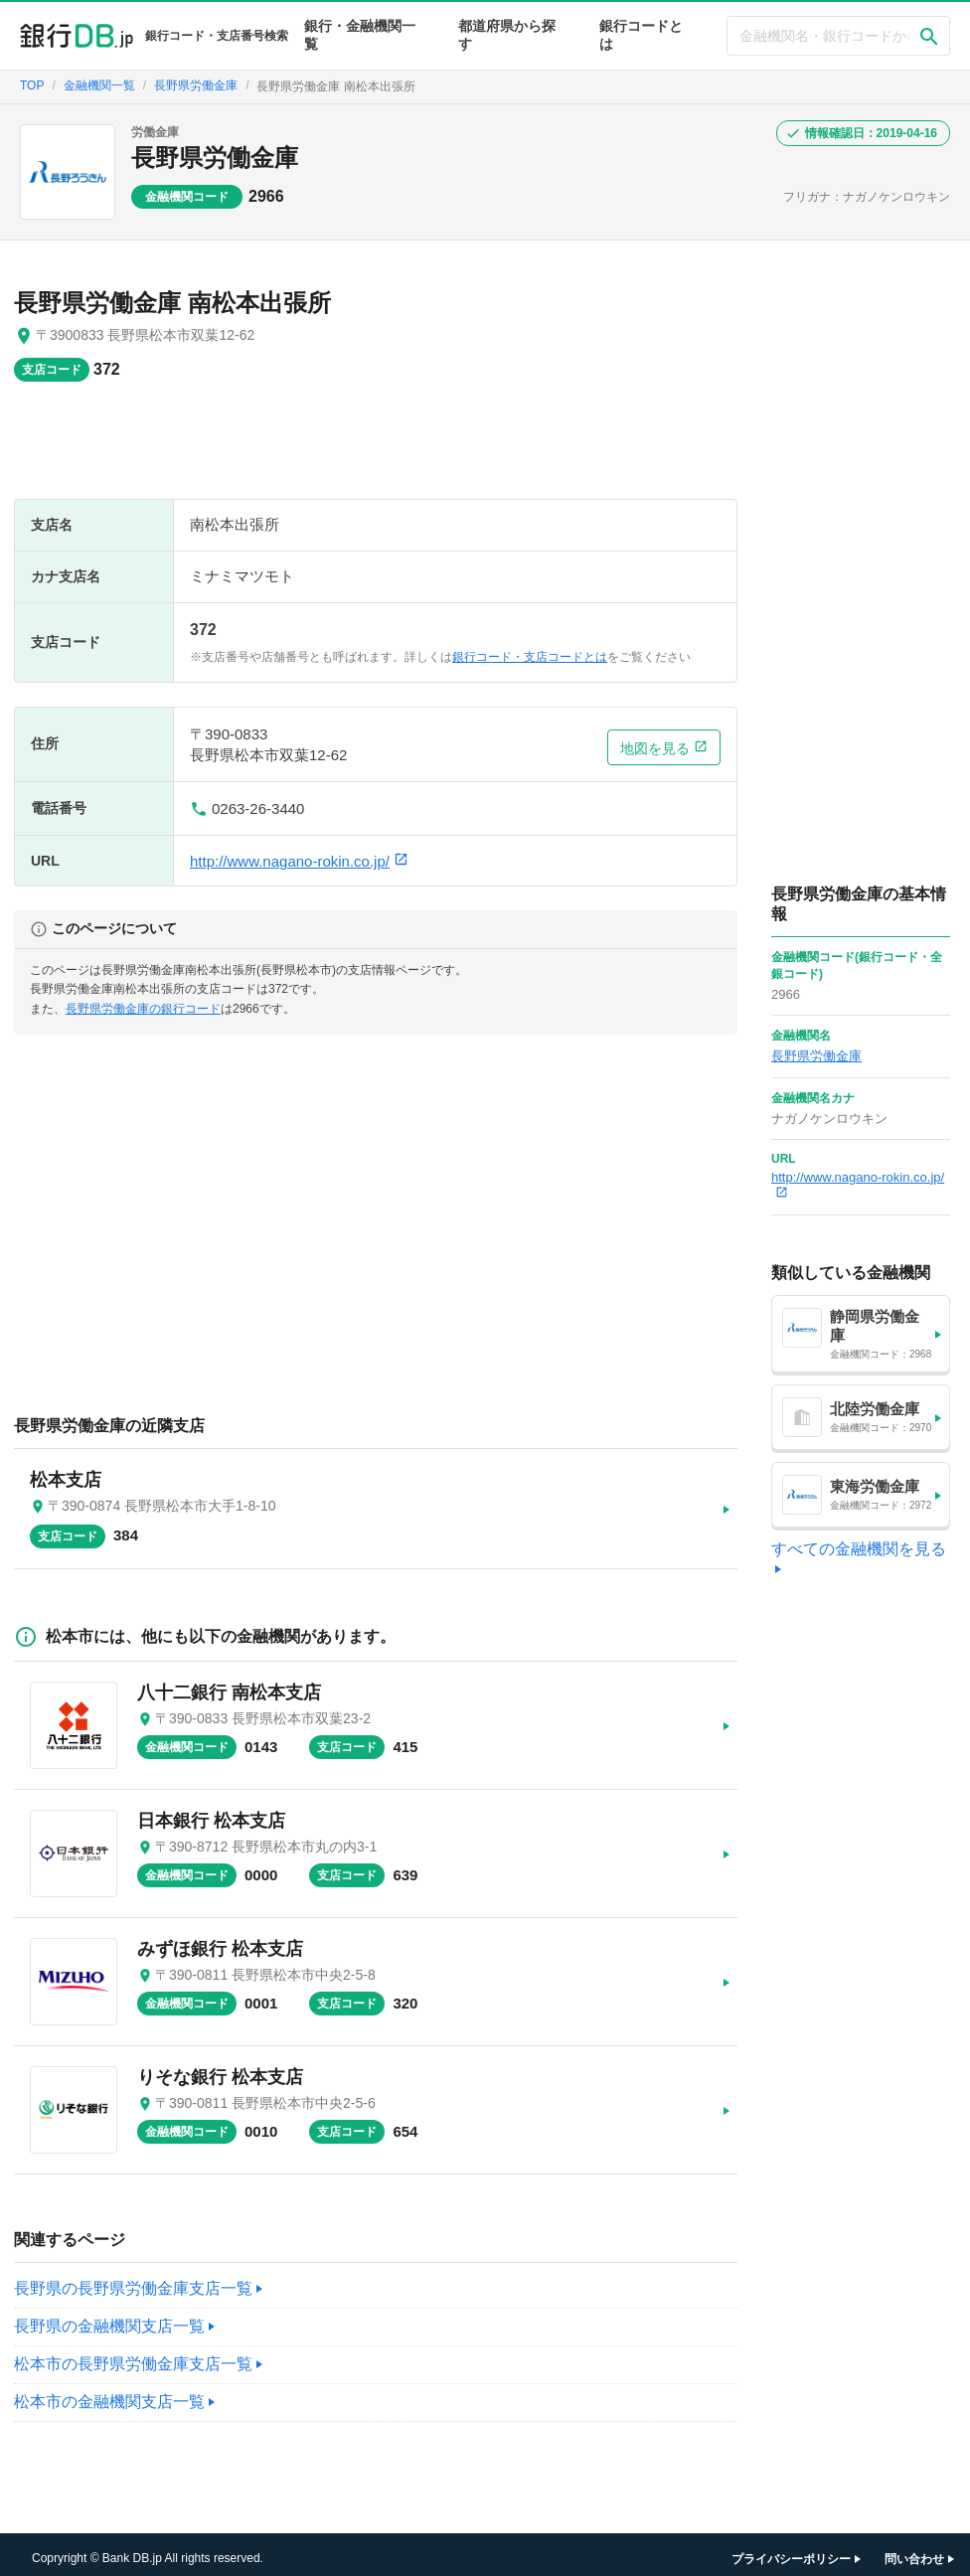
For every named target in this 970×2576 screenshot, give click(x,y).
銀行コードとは (641, 35)
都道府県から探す (507, 35)
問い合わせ (914, 2551)
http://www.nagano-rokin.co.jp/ (299, 861)
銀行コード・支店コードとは (529, 657)
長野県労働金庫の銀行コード (143, 1009)
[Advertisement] (375, 450)
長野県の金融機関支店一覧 (109, 2318)
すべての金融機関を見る (858, 1548)
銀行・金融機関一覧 (359, 35)
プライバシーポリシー (791, 2551)
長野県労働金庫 (214, 157)
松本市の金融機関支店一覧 (109, 2393)
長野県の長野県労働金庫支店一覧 (133, 2280)
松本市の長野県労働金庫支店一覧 (133, 2355)
